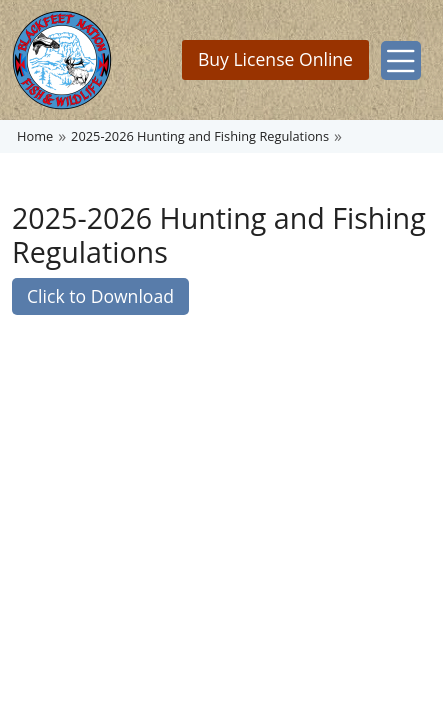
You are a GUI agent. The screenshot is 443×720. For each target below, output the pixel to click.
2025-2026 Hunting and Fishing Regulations (200, 136)
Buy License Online (275, 59)
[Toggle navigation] (401, 60)
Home (35, 136)
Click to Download (100, 296)
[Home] (62, 60)
